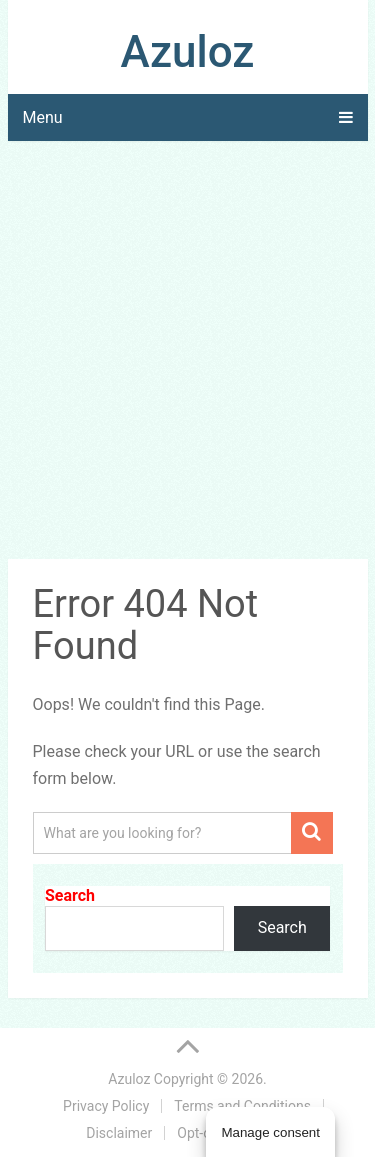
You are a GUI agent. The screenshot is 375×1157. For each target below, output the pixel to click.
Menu (43, 117)
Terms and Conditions (242, 1106)
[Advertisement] (187, 353)
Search (70, 895)
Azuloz (188, 52)
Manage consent (270, 1132)
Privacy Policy (106, 1106)
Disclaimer (119, 1133)
